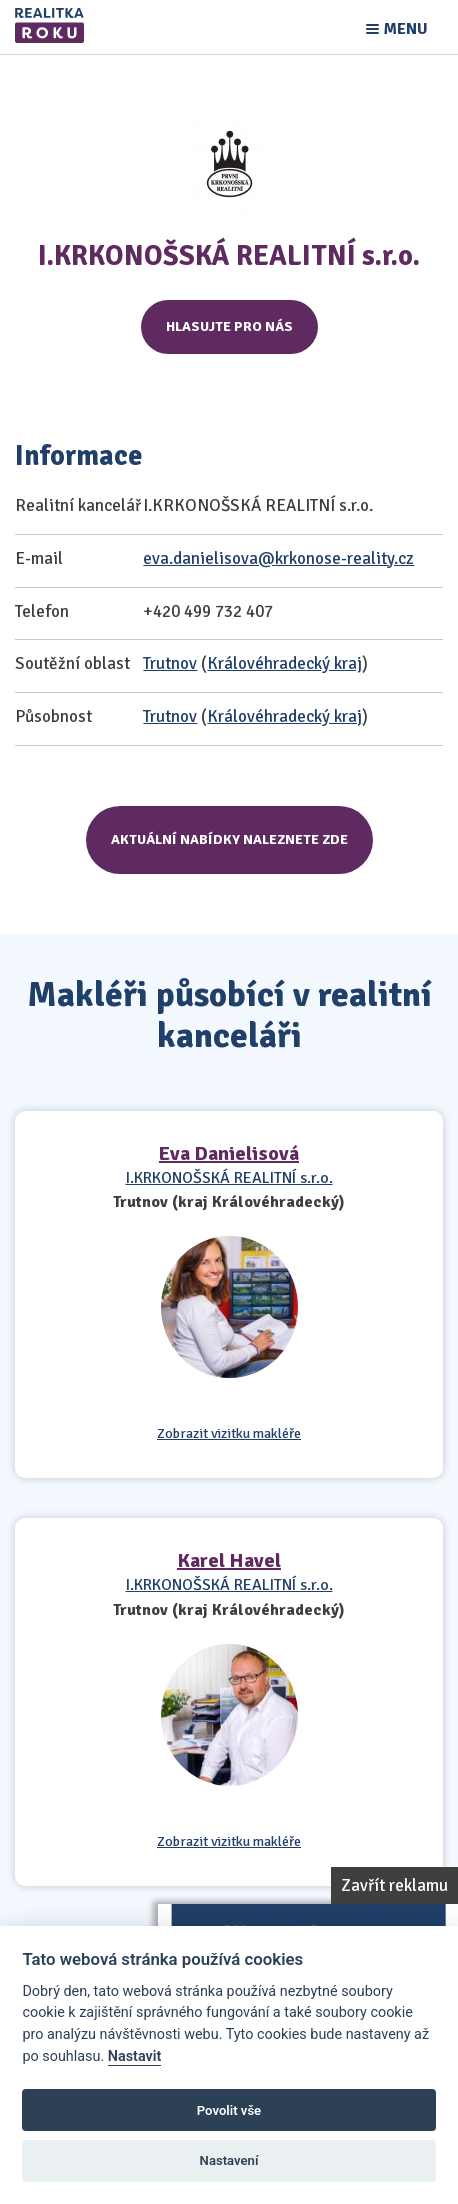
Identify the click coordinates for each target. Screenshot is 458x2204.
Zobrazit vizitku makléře (229, 1434)
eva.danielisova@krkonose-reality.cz (278, 558)
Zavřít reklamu (394, 1885)
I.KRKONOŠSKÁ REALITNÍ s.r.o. (229, 1178)
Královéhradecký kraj (284, 663)
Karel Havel (229, 1560)
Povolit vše (229, 2110)
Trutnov (170, 663)
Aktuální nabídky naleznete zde (229, 839)
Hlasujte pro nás (229, 326)
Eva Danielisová (229, 1153)
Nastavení (229, 2160)
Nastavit (135, 2056)
